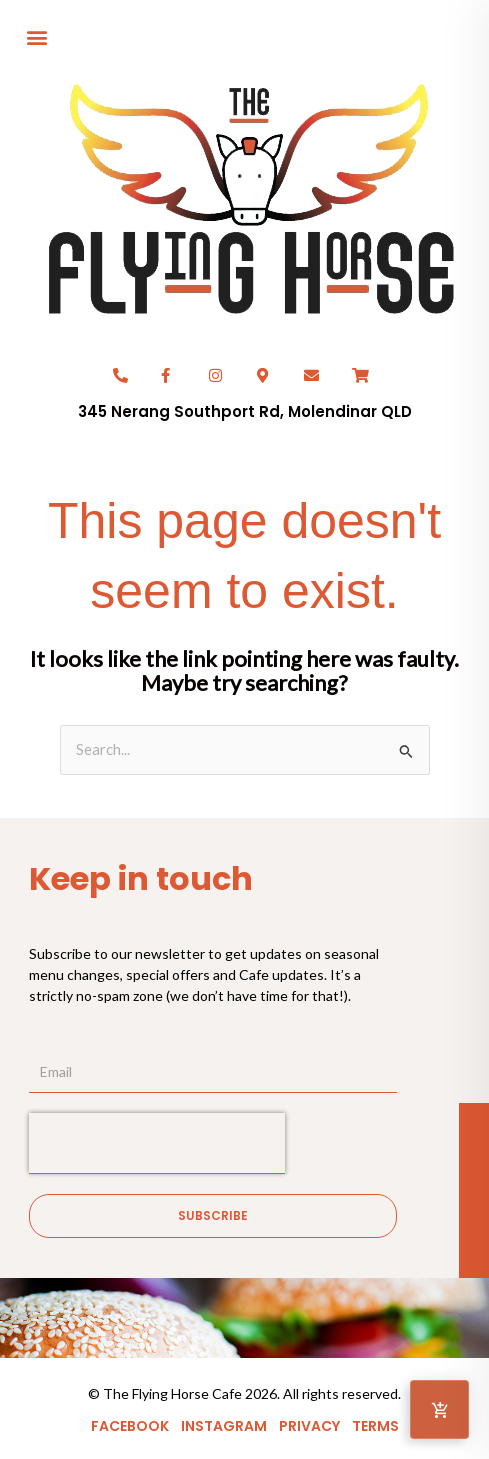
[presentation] (157, 1143)
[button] (36, 36)
